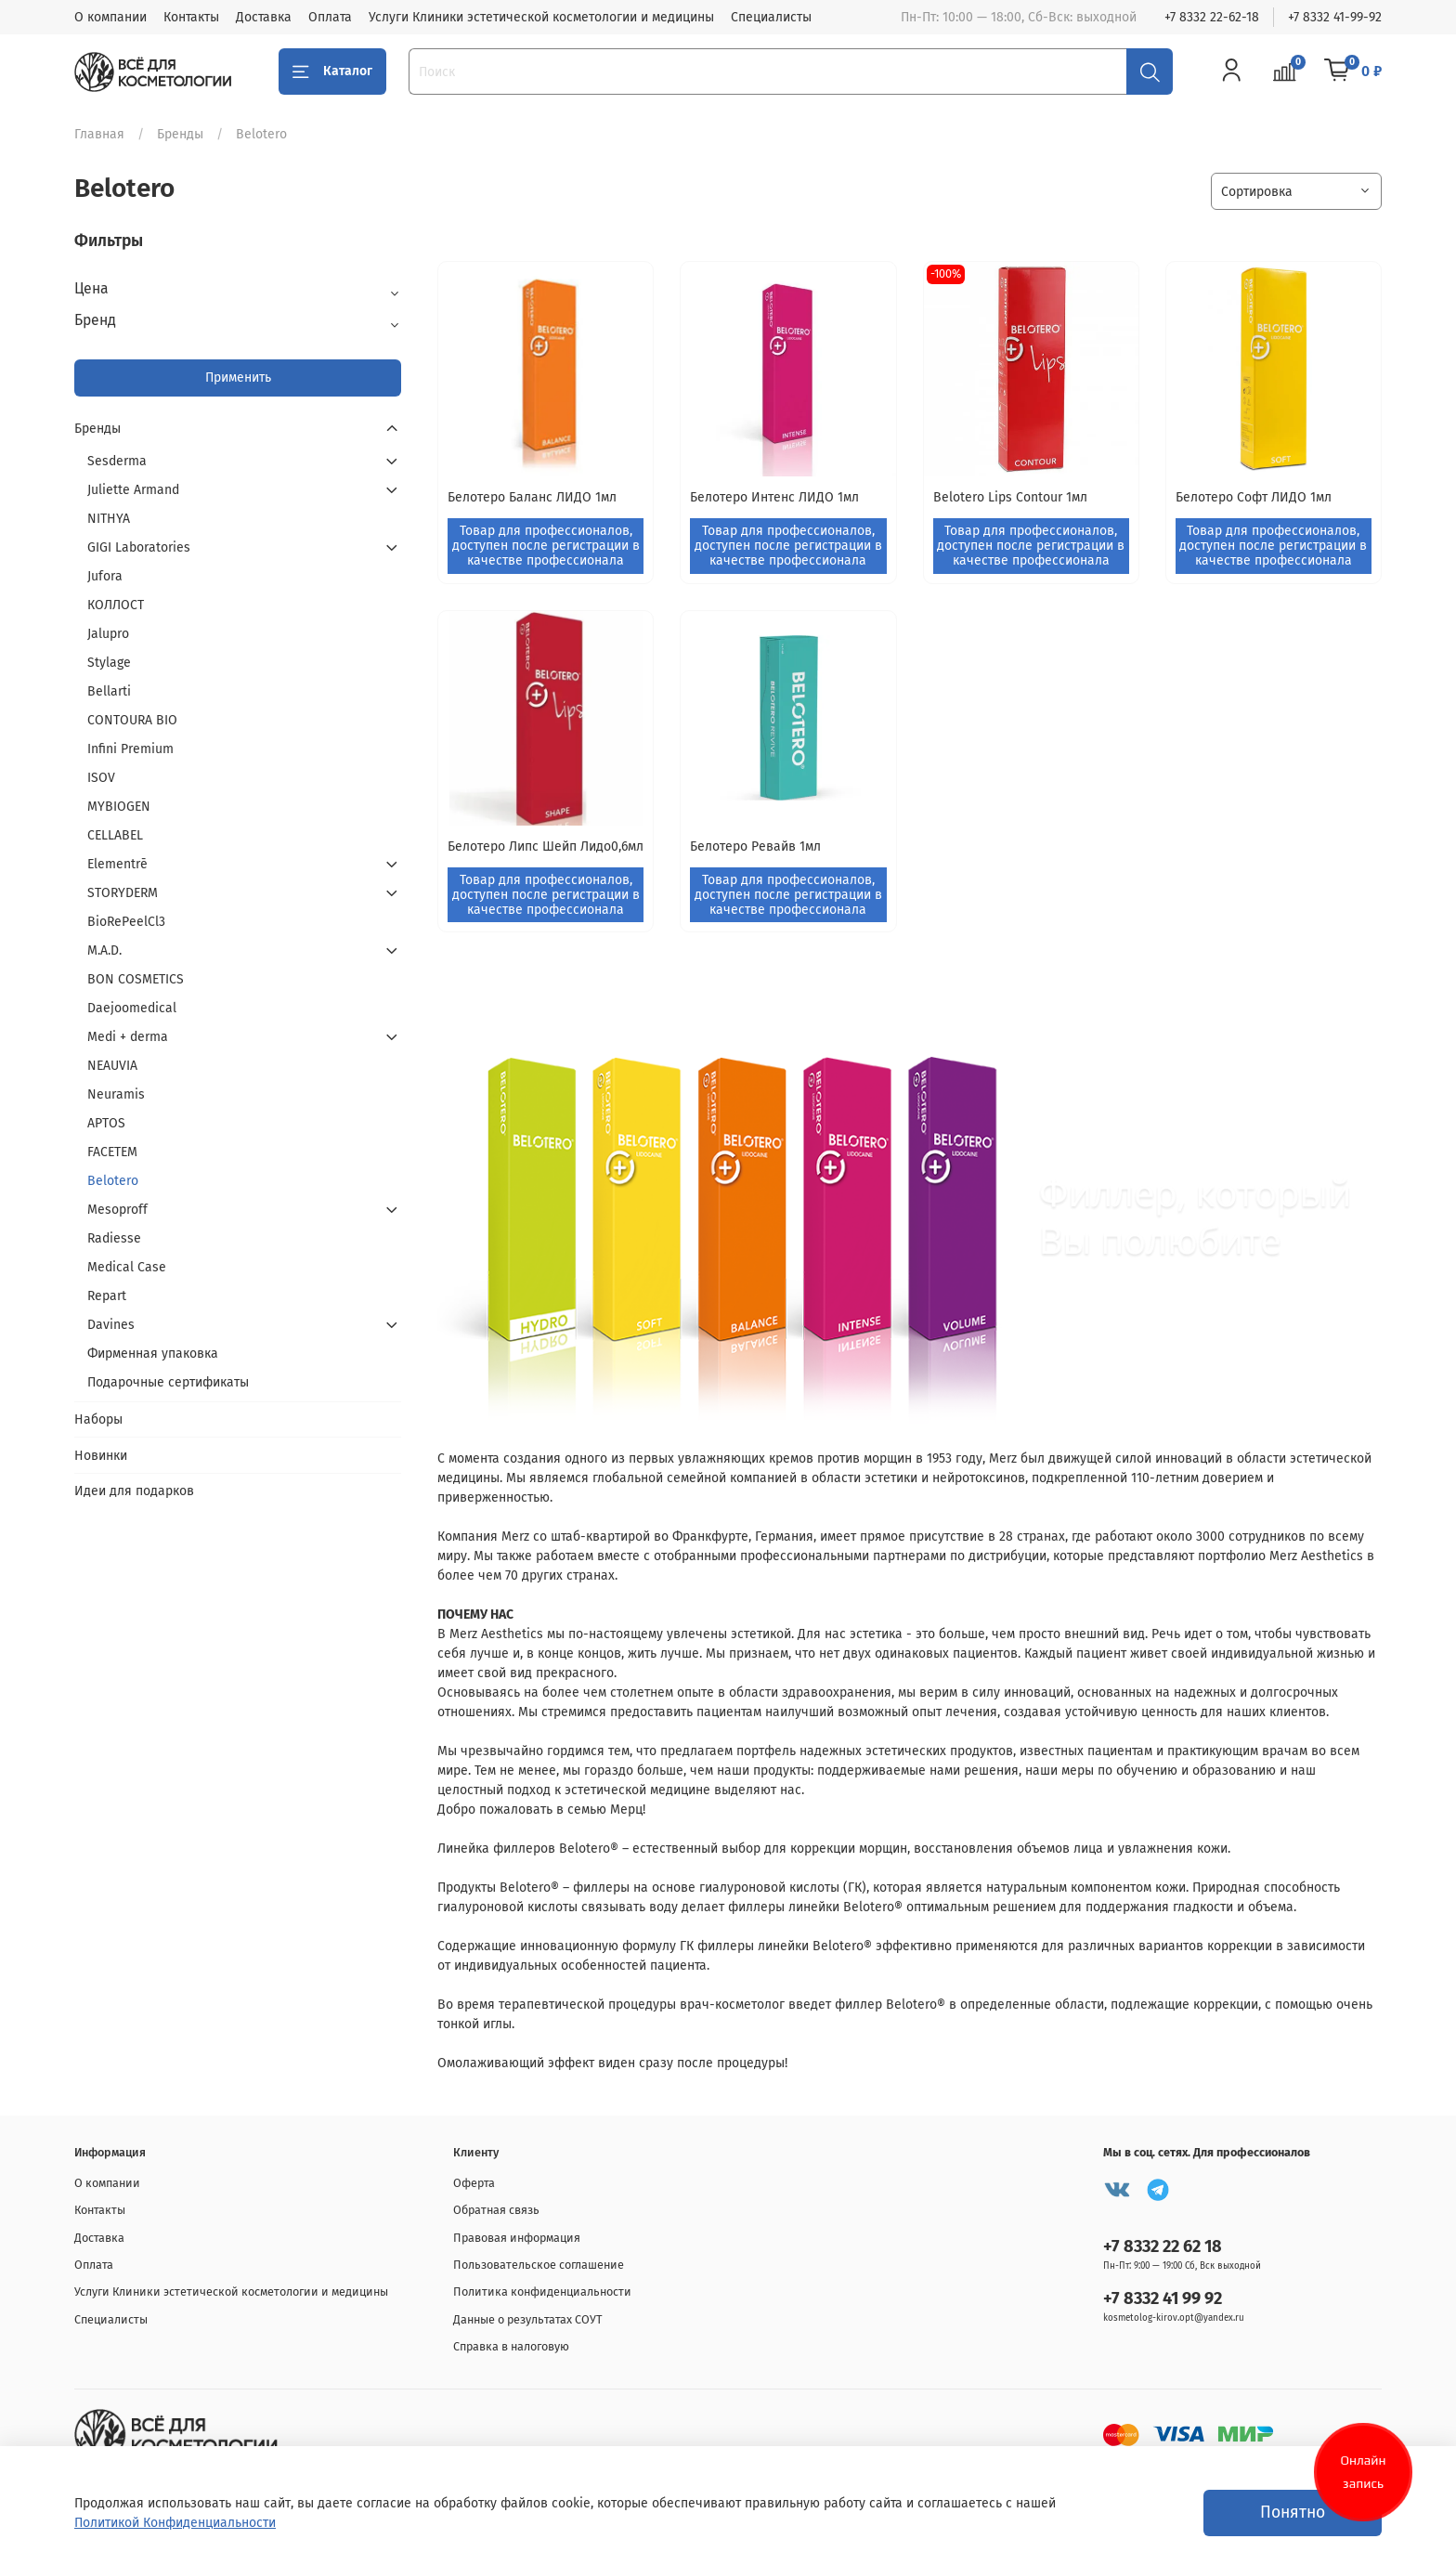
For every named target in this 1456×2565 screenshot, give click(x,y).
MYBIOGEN (118, 806)
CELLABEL (115, 835)
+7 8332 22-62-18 (1211, 17)
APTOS (106, 1123)
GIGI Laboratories (138, 547)
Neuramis (116, 1094)
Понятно (1292, 2512)
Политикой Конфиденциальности (175, 2523)
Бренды (180, 134)
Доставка (264, 17)
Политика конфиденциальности (542, 2291)
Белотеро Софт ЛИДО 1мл (1254, 497)
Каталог (332, 71)
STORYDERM (122, 893)
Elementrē (117, 864)
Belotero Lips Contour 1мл (1010, 497)
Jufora (105, 576)
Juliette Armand (133, 490)
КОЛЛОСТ (115, 605)
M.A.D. (104, 950)
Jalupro (108, 634)
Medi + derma (127, 1037)
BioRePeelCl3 (126, 922)
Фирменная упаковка (152, 1353)
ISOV (101, 778)
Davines (111, 1325)
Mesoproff (117, 1209)
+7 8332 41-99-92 (1335, 17)
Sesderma (117, 461)
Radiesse (114, 1238)
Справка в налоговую (511, 2346)
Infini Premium (130, 749)
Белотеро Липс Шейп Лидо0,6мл (546, 846)
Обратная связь (496, 2210)
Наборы (98, 1419)
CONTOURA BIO (132, 720)
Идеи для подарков (134, 1491)
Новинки (100, 1456)
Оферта (474, 2183)
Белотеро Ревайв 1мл (755, 846)
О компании (110, 17)
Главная (99, 134)
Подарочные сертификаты (168, 1382)
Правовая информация (516, 2238)
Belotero (112, 1181)
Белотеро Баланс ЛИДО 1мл (532, 497)
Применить (238, 377)
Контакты (191, 17)
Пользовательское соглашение (538, 2265)
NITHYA (108, 519)
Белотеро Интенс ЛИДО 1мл (774, 497)
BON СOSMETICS (135, 979)
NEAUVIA (112, 1066)
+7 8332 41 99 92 (1162, 2298)
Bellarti (109, 691)
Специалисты (771, 17)
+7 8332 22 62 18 (1162, 2246)
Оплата (330, 17)
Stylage (109, 663)
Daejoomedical (131, 1008)
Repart (106, 1296)
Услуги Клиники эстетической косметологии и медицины (541, 17)
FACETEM (112, 1152)
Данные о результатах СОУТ (528, 2319)
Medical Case (126, 1267)
